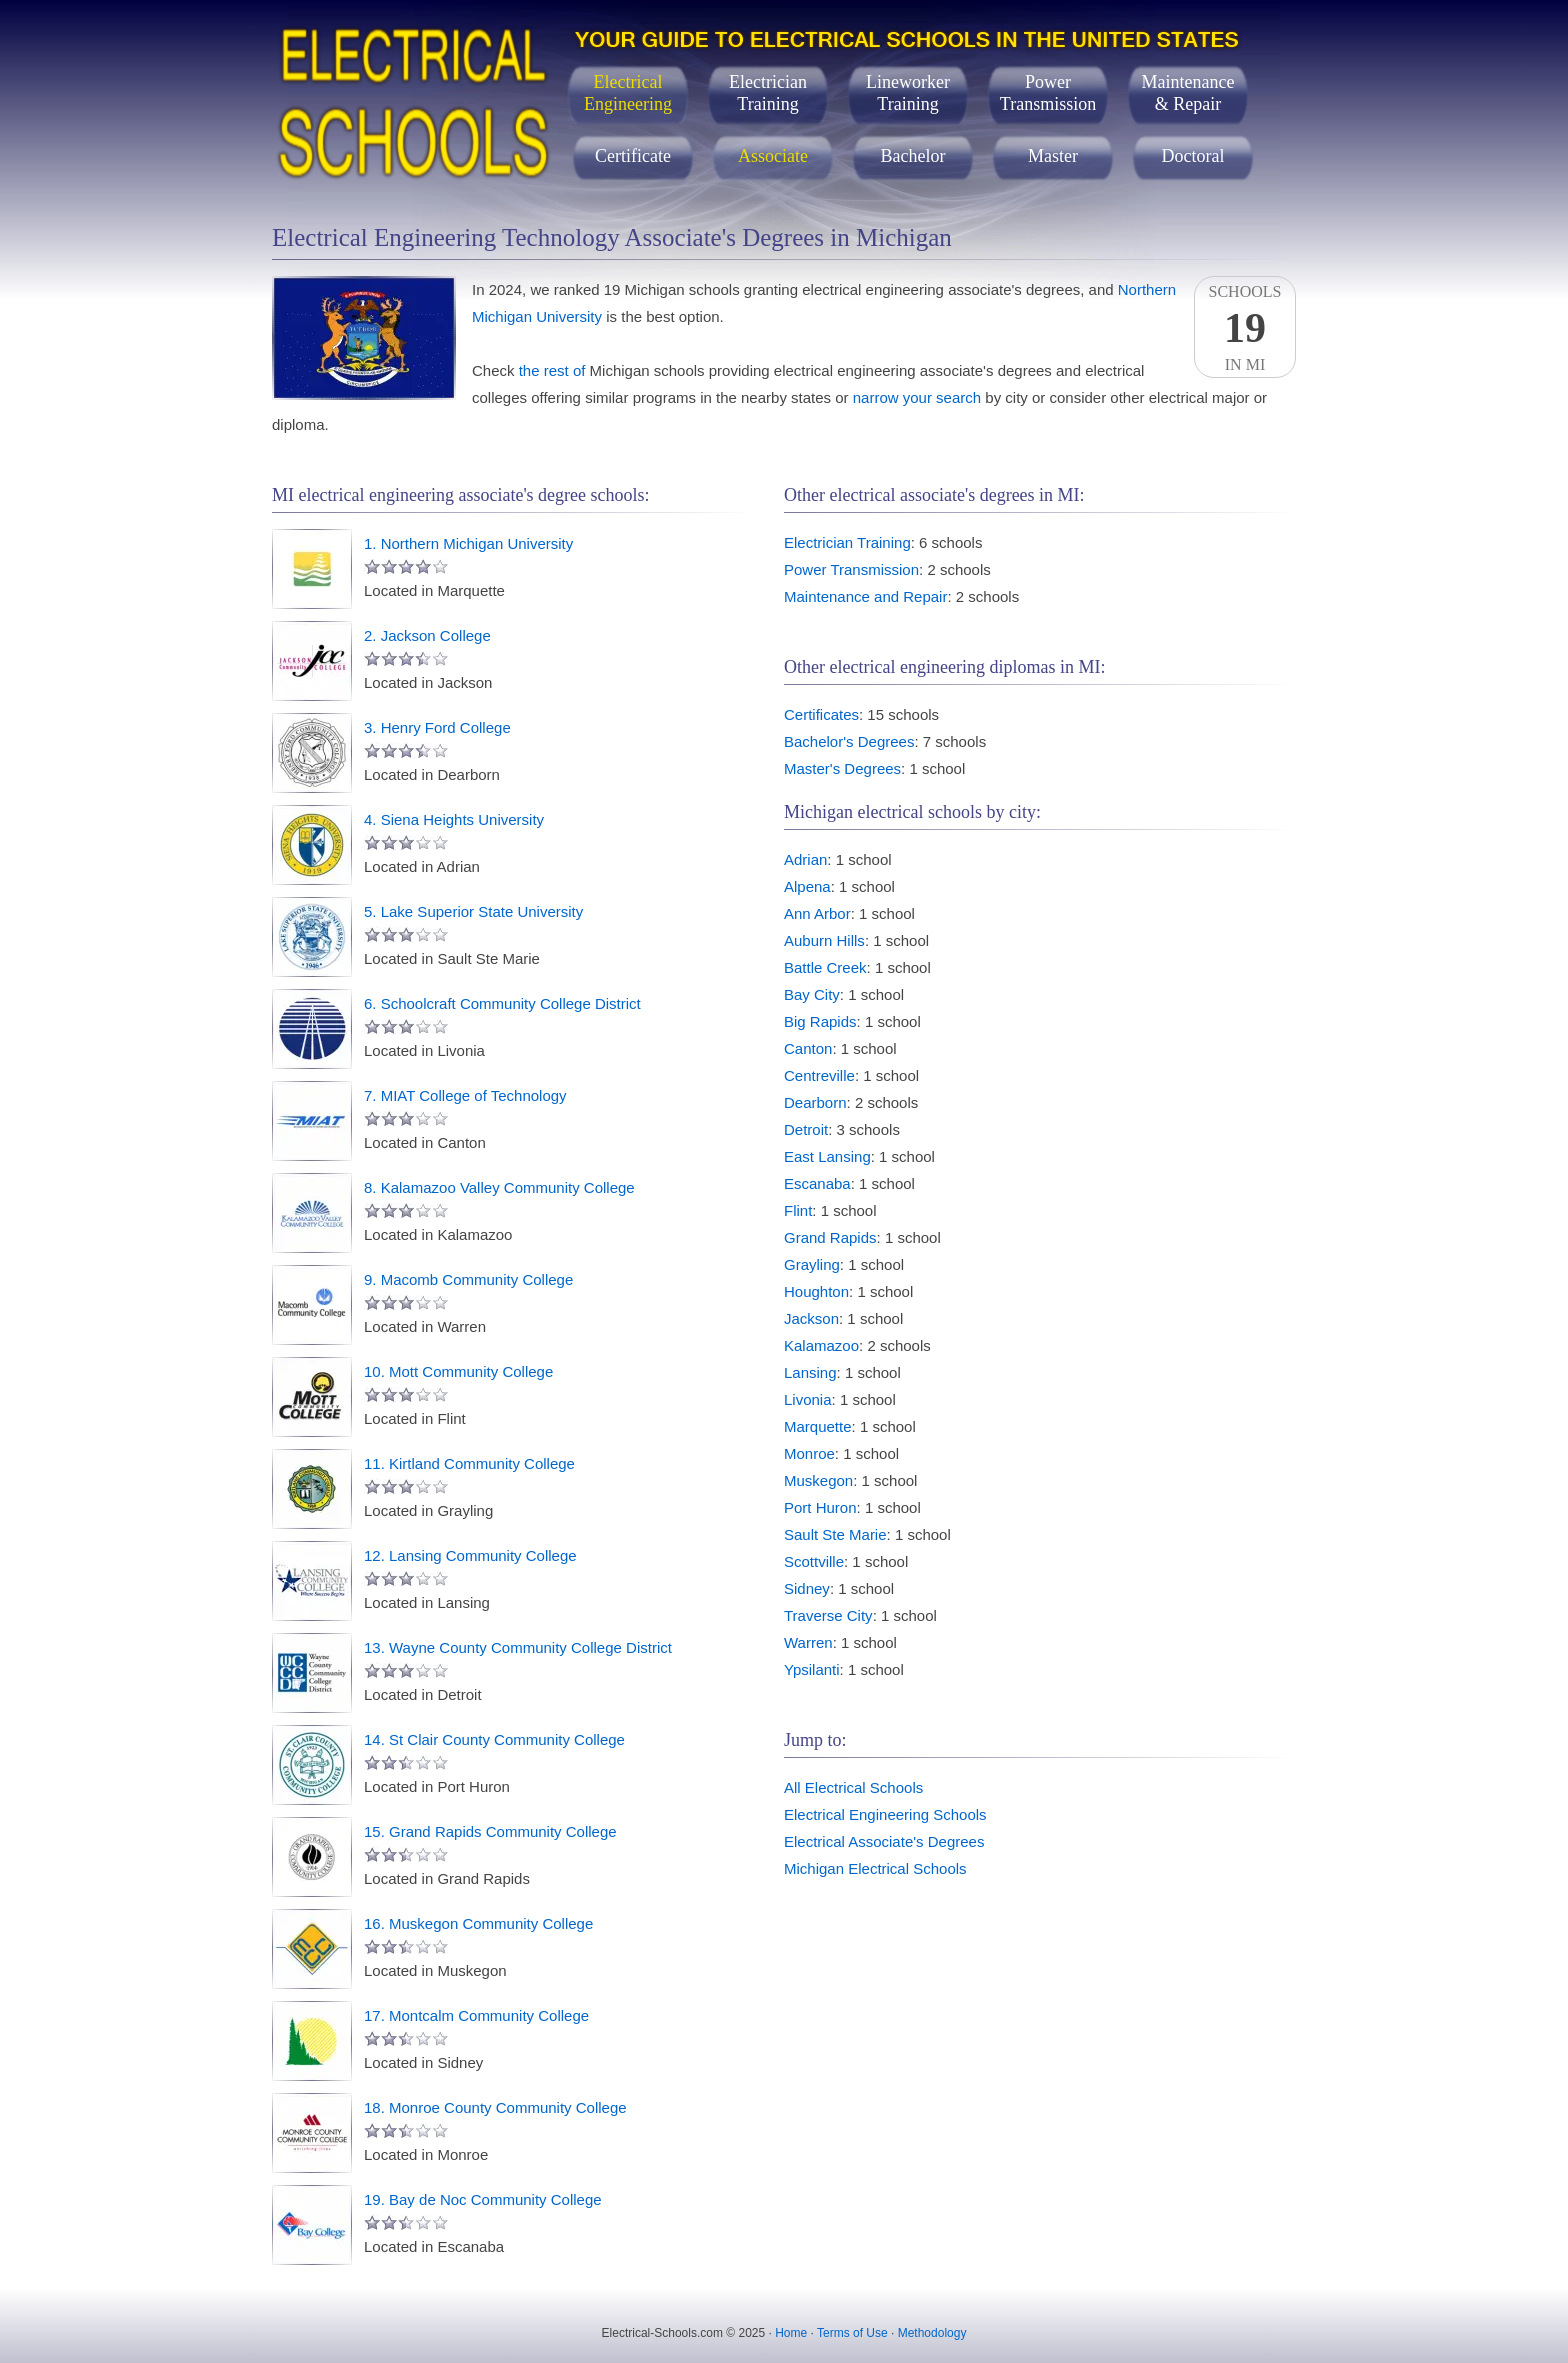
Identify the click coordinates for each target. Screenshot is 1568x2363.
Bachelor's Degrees (849, 741)
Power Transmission (851, 569)
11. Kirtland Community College (469, 1463)
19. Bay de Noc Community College (483, 2199)
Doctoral (1193, 156)
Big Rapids (820, 1021)
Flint (798, 1210)
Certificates (821, 714)
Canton (808, 1048)
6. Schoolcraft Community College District (502, 1003)
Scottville (814, 1561)
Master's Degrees (842, 768)
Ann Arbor (817, 913)
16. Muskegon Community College (478, 1923)
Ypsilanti (812, 1669)
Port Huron (820, 1507)
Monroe (809, 1453)
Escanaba (817, 1183)
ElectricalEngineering (628, 93)
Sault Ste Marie (835, 1534)
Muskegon (818, 1480)
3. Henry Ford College (437, 727)
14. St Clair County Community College (494, 1739)
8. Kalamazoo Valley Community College (499, 1187)
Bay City (812, 994)
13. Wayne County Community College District (518, 1647)
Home (791, 2333)
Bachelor (913, 156)
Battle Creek (825, 967)
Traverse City (828, 1615)
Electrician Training (847, 542)
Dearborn (815, 1102)
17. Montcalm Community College (476, 2015)
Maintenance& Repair (1188, 93)
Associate (773, 156)
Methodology (932, 2333)
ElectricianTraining (768, 93)
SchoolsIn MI (1245, 328)
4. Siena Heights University (454, 819)
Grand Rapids (830, 1237)
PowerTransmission (1048, 93)
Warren (808, 1642)
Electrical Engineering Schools (885, 1814)
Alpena (807, 886)
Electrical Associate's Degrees (884, 1841)
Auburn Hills (824, 940)
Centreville (819, 1075)
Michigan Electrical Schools (875, 1868)
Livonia (808, 1399)
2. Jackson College (427, 635)
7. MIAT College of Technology (465, 1095)
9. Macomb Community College (468, 1279)
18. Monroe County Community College (495, 2107)
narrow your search (917, 397)
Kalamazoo (821, 1345)
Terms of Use (852, 2333)
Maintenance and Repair (865, 596)
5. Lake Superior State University (473, 911)
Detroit (806, 1129)
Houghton (816, 1291)
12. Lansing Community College (470, 1555)
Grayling (812, 1264)
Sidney (807, 1588)
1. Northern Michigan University (468, 543)
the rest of (552, 370)
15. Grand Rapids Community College (490, 1831)
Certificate (633, 156)
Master (1053, 156)
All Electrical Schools (853, 1787)
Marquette (818, 1426)
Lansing (810, 1372)
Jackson (811, 1318)
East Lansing (827, 1156)
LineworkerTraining (908, 93)
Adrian (805, 859)
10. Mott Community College (458, 1371)
